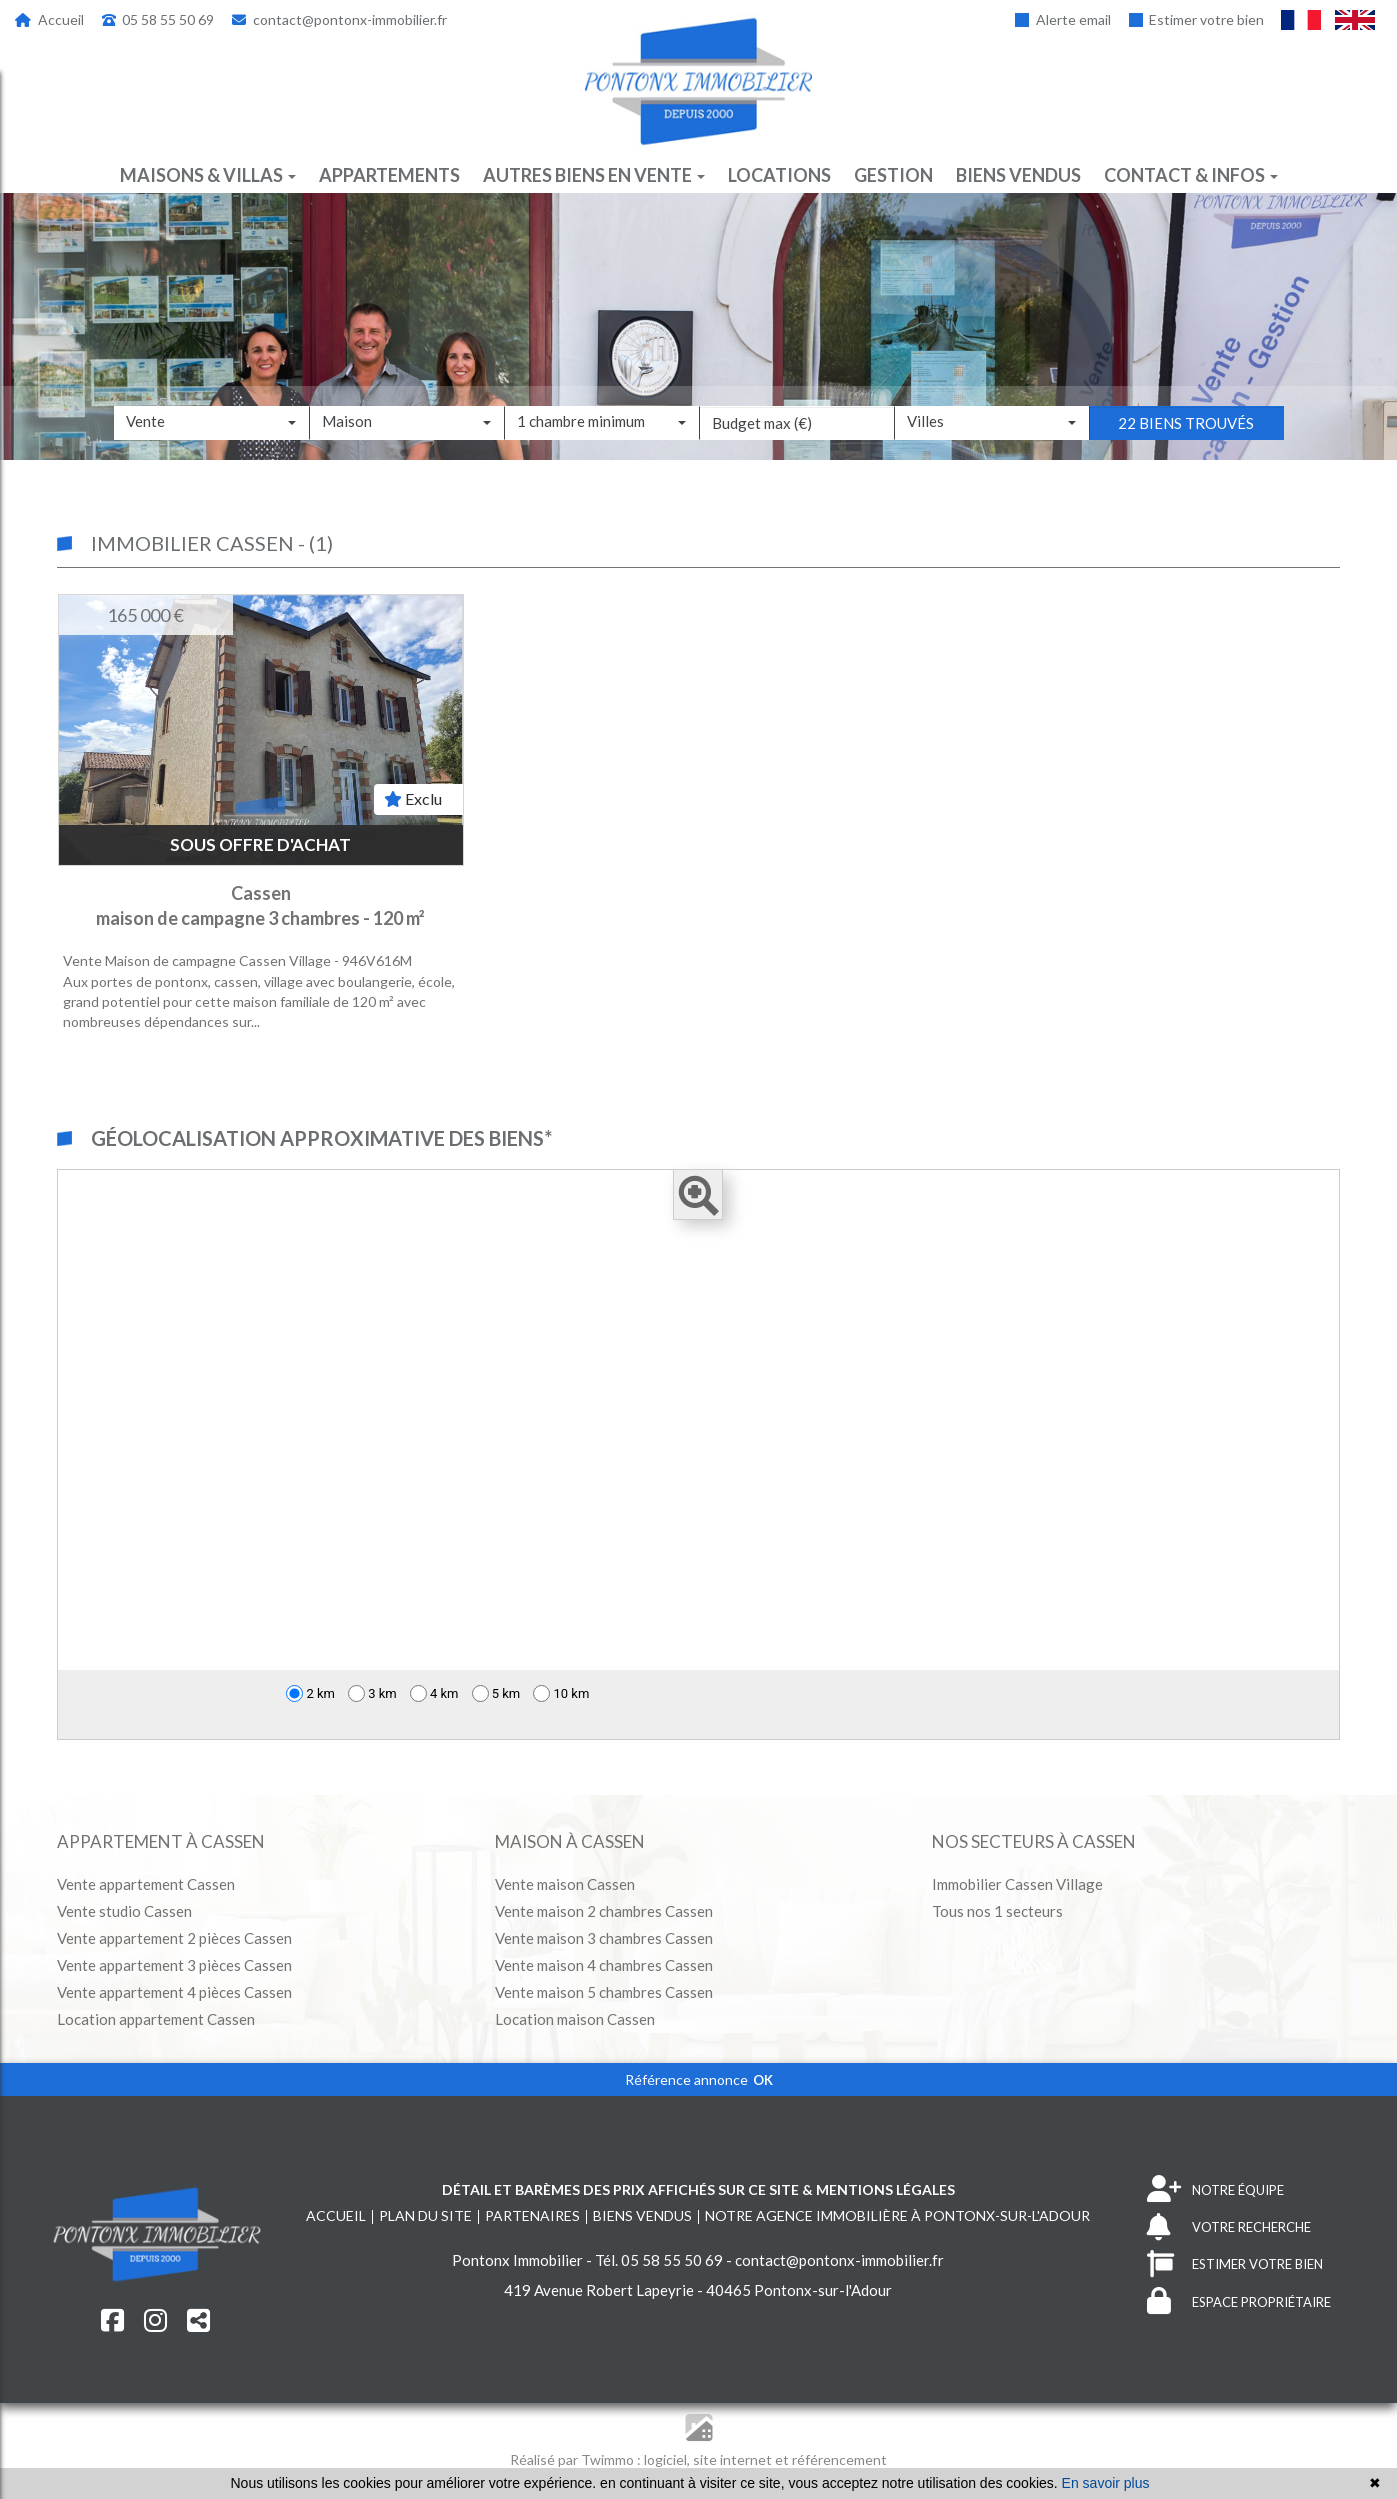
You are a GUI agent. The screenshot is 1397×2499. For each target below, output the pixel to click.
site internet (734, 2459)
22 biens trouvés (1186, 453)
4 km (434, 1693)
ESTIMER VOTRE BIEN (1235, 2264)
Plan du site (425, 2215)
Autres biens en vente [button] (594, 175)
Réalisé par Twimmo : (575, 2459)
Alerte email (1063, 19)
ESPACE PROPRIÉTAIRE (1239, 2301)
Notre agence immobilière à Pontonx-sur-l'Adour (897, 2215)
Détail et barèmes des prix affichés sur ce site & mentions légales (698, 2189)
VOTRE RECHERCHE (1229, 2227)
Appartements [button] (389, 175)
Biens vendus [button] (1018, 175)
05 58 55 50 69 (158, 19)
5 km (496, 1693)
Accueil (49, 19)
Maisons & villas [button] (208, 175)
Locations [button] (779, 175)
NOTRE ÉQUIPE (1215, 2189)
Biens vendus (642, 2215)
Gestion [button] (893, 175)
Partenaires (532, 2215)
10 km (561, 1693)
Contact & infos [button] (1191, 175)
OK (763, 2080)
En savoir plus (1106, 2483)
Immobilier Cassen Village (1017, 1884)
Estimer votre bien (1197, 19)
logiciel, (668, 2459)
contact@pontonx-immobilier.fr (339, 19)
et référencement (831, 2459)
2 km (310, 1693)
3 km (372, 1693)
